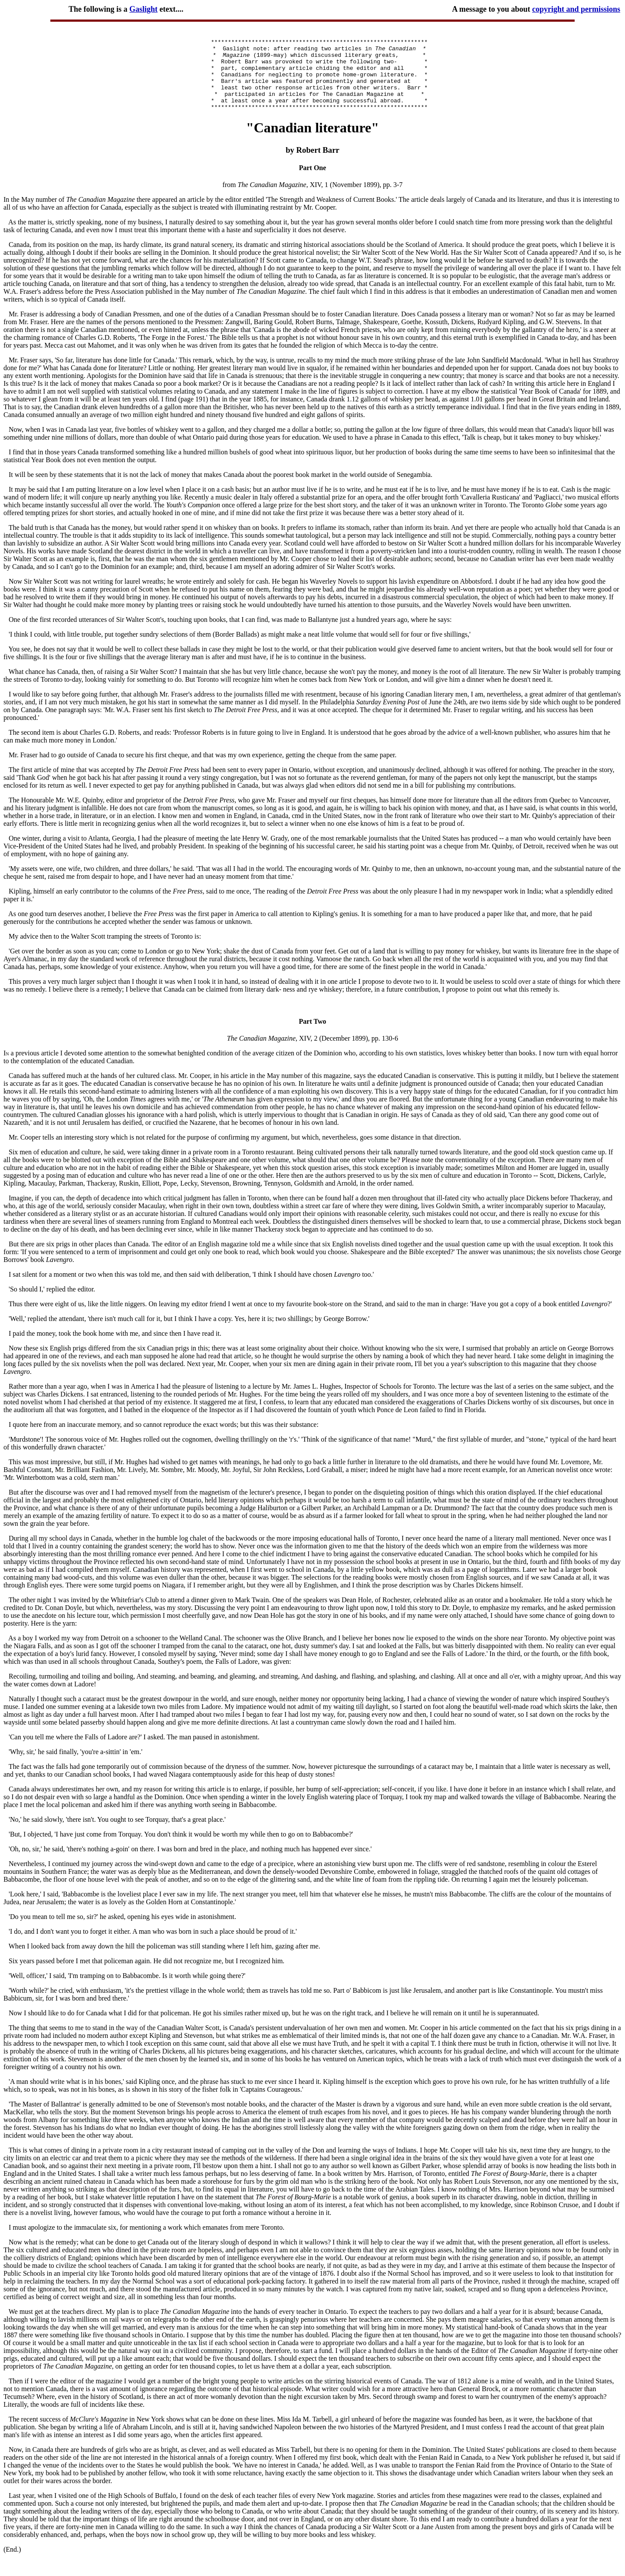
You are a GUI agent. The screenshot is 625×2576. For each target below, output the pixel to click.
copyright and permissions (576, 9)
